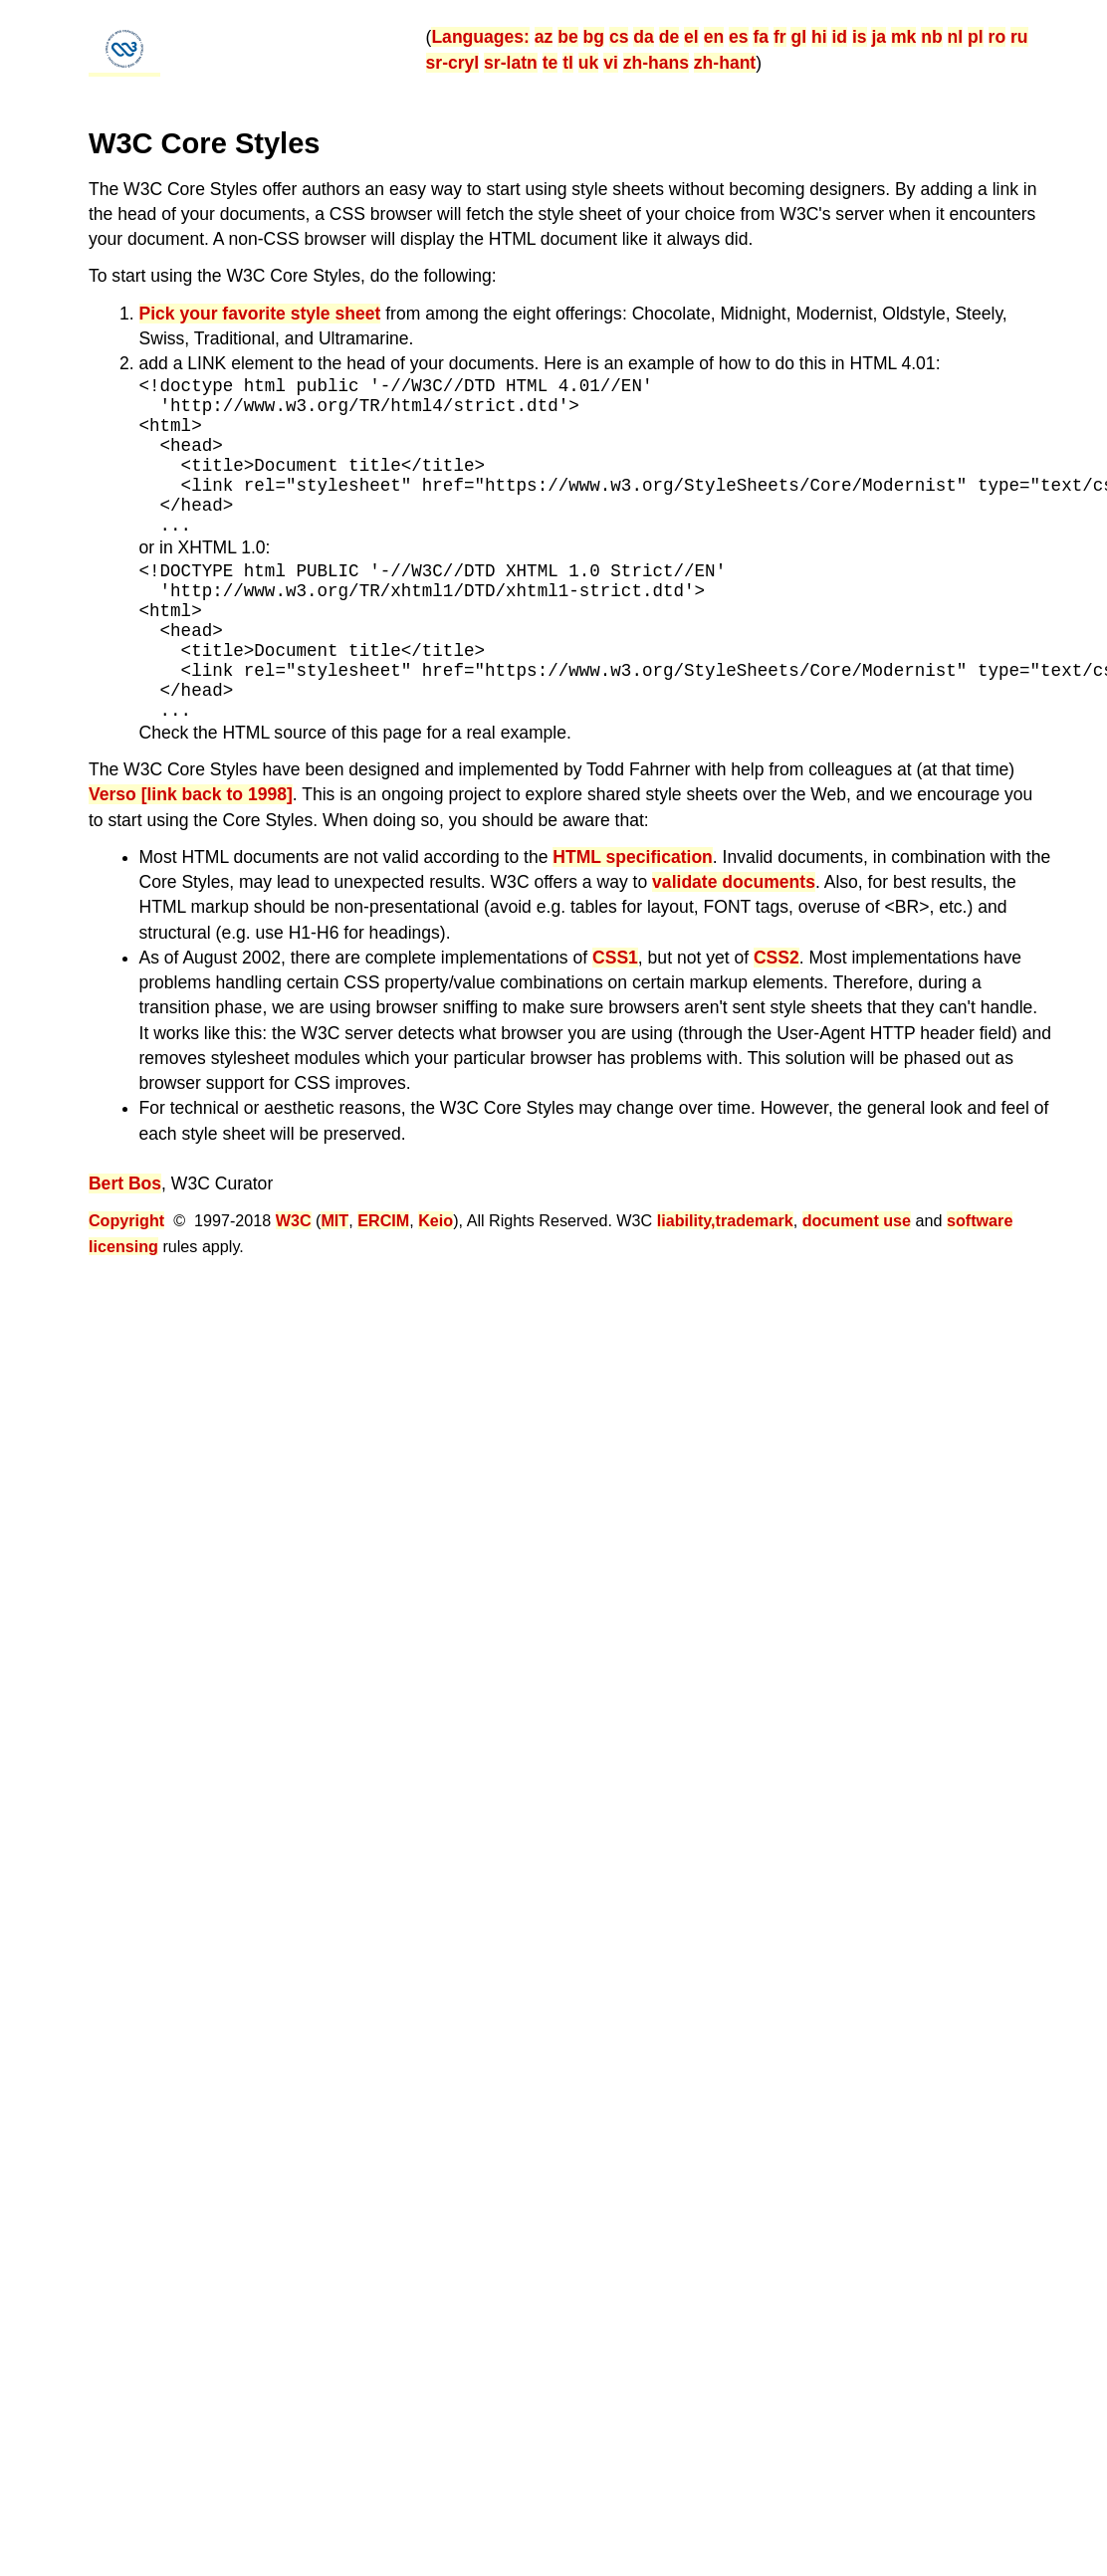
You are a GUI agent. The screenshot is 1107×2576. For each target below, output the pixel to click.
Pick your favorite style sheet (260, 313)
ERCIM (383, 1220)
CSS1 (615, 957)
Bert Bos (125, 1183)
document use (856, 1220)
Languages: (480, 37)
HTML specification (633, 857)
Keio (435, 1220)
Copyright (126, 1220)
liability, (686, 1220)
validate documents (733, 882)
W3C (294, 1220)
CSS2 (776, 957)
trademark (754, 1220)
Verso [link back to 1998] (191, 794)
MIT (334, 1220)
